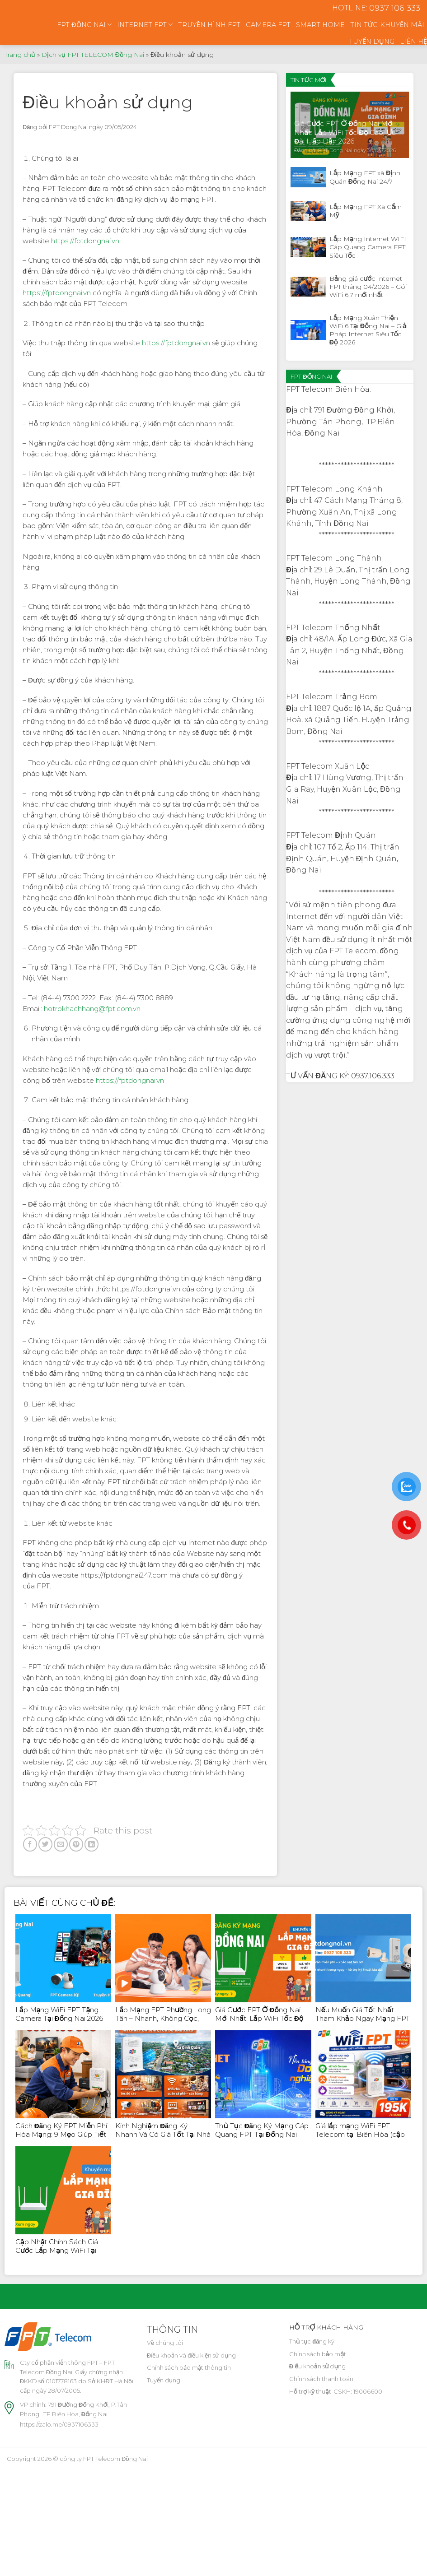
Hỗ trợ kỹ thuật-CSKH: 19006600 (335, 2391)
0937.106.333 (372, 1076)
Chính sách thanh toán (321, 2378)
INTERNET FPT (145, 24)
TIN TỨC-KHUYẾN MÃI (387, 25)
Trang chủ (20, 55)
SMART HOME (320, 25)
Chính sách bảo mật (317, 2354)
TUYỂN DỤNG (371, 41)
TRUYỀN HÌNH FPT (209, 25)
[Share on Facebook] (30, 1844)
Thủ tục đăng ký (312, 2341)
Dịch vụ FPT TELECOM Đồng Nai (93, 55)
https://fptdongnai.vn (85, 241)
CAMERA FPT (268, 25)
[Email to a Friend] (61, 1844)
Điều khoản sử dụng (317, 2366)
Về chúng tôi (165, 2342)
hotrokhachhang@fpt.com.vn (92, 1008)
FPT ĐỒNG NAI (84, 24)
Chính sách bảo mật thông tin (189, 2367)
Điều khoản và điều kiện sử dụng (191, 2355)
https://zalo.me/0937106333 (59, 2424)
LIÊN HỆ (413, 41)
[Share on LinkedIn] (91, 1844)
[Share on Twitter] (45, 1844)
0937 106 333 (394, 8)
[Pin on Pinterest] (76, 1844)
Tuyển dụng (163, 2380)
